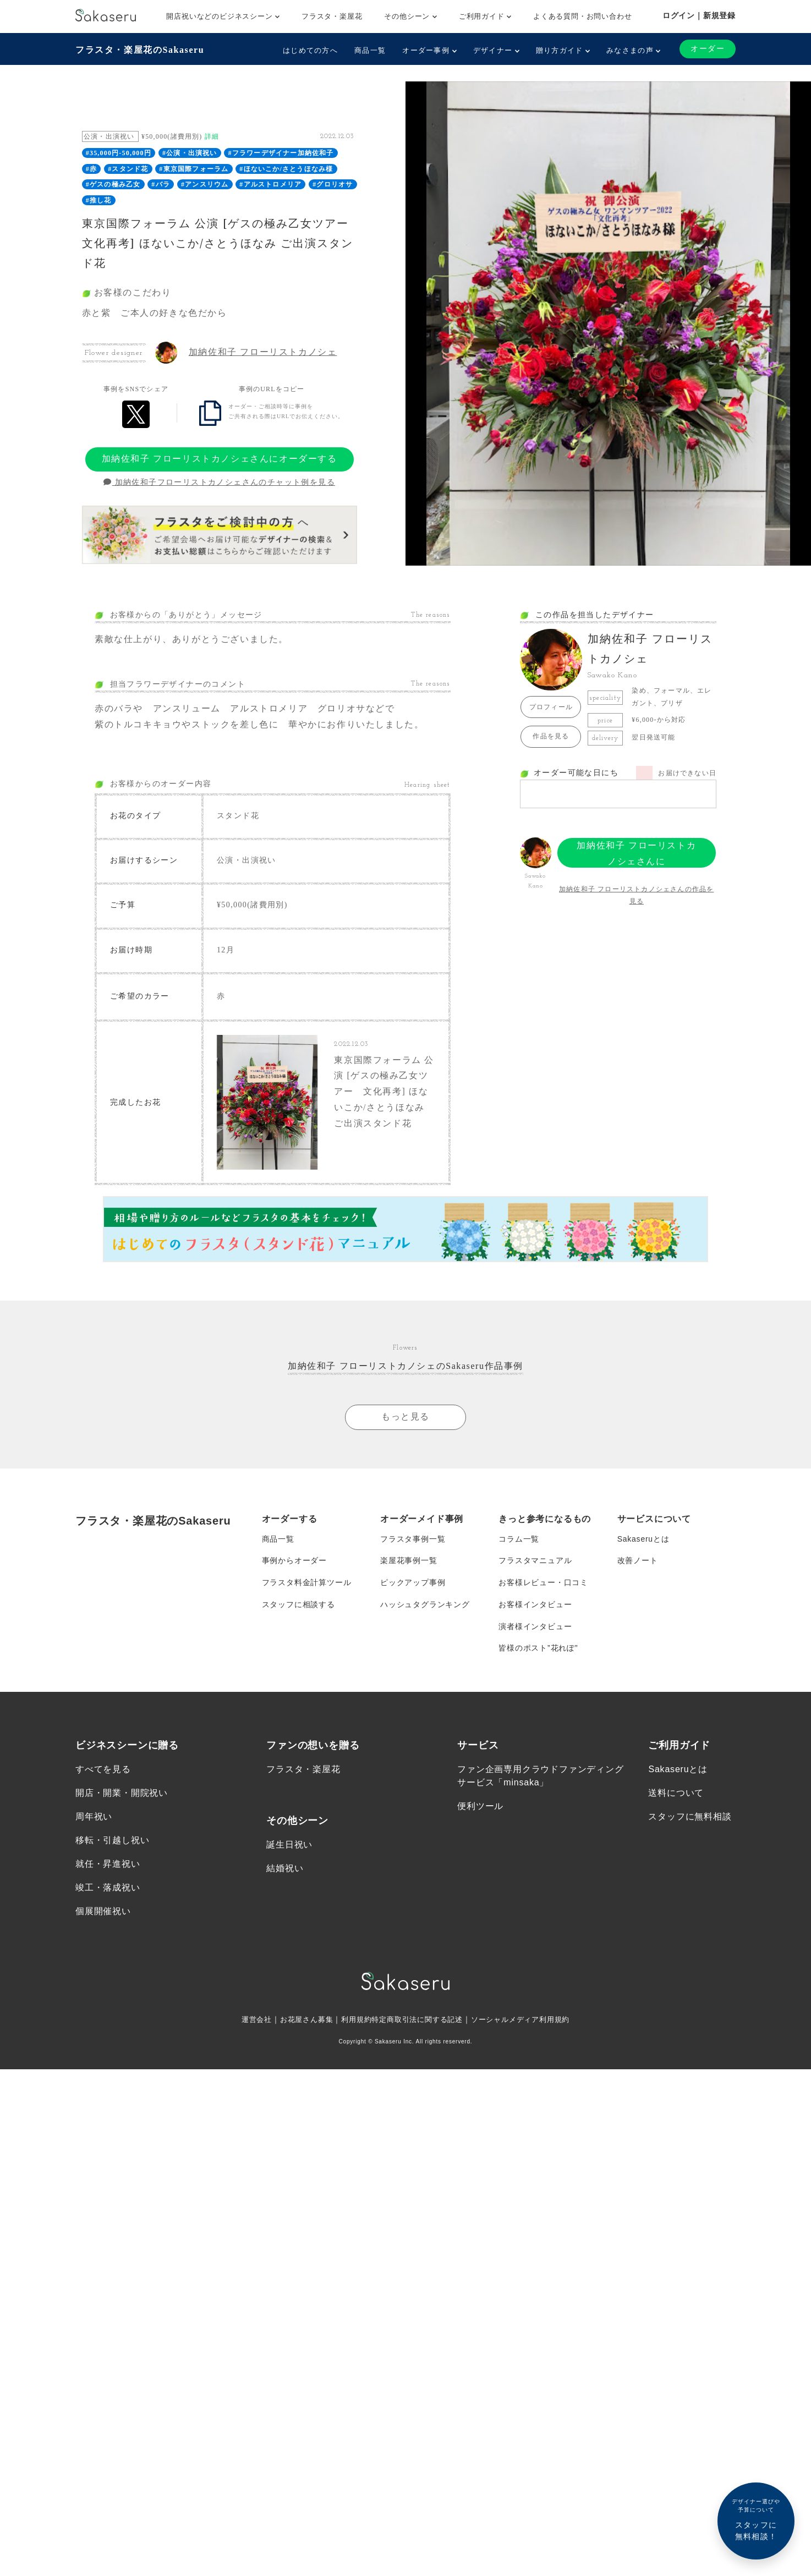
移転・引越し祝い (112, 1841)
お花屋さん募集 (299, 2020)
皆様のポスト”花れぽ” (538, 1649)
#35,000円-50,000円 (118, 153)
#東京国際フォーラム (193, 169)
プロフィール (551, 707)
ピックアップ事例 (412, 1583)
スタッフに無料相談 (689, 1817)
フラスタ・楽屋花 (332, 16)
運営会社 (247, 2020)
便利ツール (480, 1807)
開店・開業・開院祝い (121, 1794)
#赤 (91, 169)
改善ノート (637, 1560)
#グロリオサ (333, 184)
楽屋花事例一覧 (408, 1560)
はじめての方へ (310, 50)
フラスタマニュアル (535, 1560)
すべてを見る (103, 1770)
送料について (676, 1794)
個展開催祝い (103, 1912)
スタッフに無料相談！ (755, 2519)
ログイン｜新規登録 (699, 15)
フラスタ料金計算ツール (307, 1583)
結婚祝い (284, 1869)
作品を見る (551, 736)
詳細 (212, 136)
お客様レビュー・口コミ (543, 1583)
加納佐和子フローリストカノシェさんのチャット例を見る (219, 482)
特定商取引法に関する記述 (418, 2020)
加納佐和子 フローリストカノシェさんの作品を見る (636, 895)
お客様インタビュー (535, 1605)
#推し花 (99, 200)
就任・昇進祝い (107, 1865)
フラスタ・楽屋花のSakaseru (139, 49)
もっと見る (405, 1417)
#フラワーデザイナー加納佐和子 (281, 153)
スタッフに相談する (298, 1605)
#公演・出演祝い (189, 153)
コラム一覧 (518, 1538)
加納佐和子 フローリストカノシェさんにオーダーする (219, 458)
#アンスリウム (204, 184)
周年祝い (93, 1817)
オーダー (708, 49)
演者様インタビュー (535, 1627)
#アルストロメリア (270, 184)
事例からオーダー (294, 1560)
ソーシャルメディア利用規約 (527, 2020)
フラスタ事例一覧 (412, 1538)
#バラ (160, 184)
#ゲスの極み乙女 (113, 184)
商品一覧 (370, 50)
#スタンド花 (128, 169)
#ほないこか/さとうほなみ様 (286, 169)
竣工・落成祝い (107, 1889)
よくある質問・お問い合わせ (582, 16)
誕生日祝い (289, 1845)
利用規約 (352, 2020)
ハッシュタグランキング (425, 1605)
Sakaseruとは (643, 1538)
